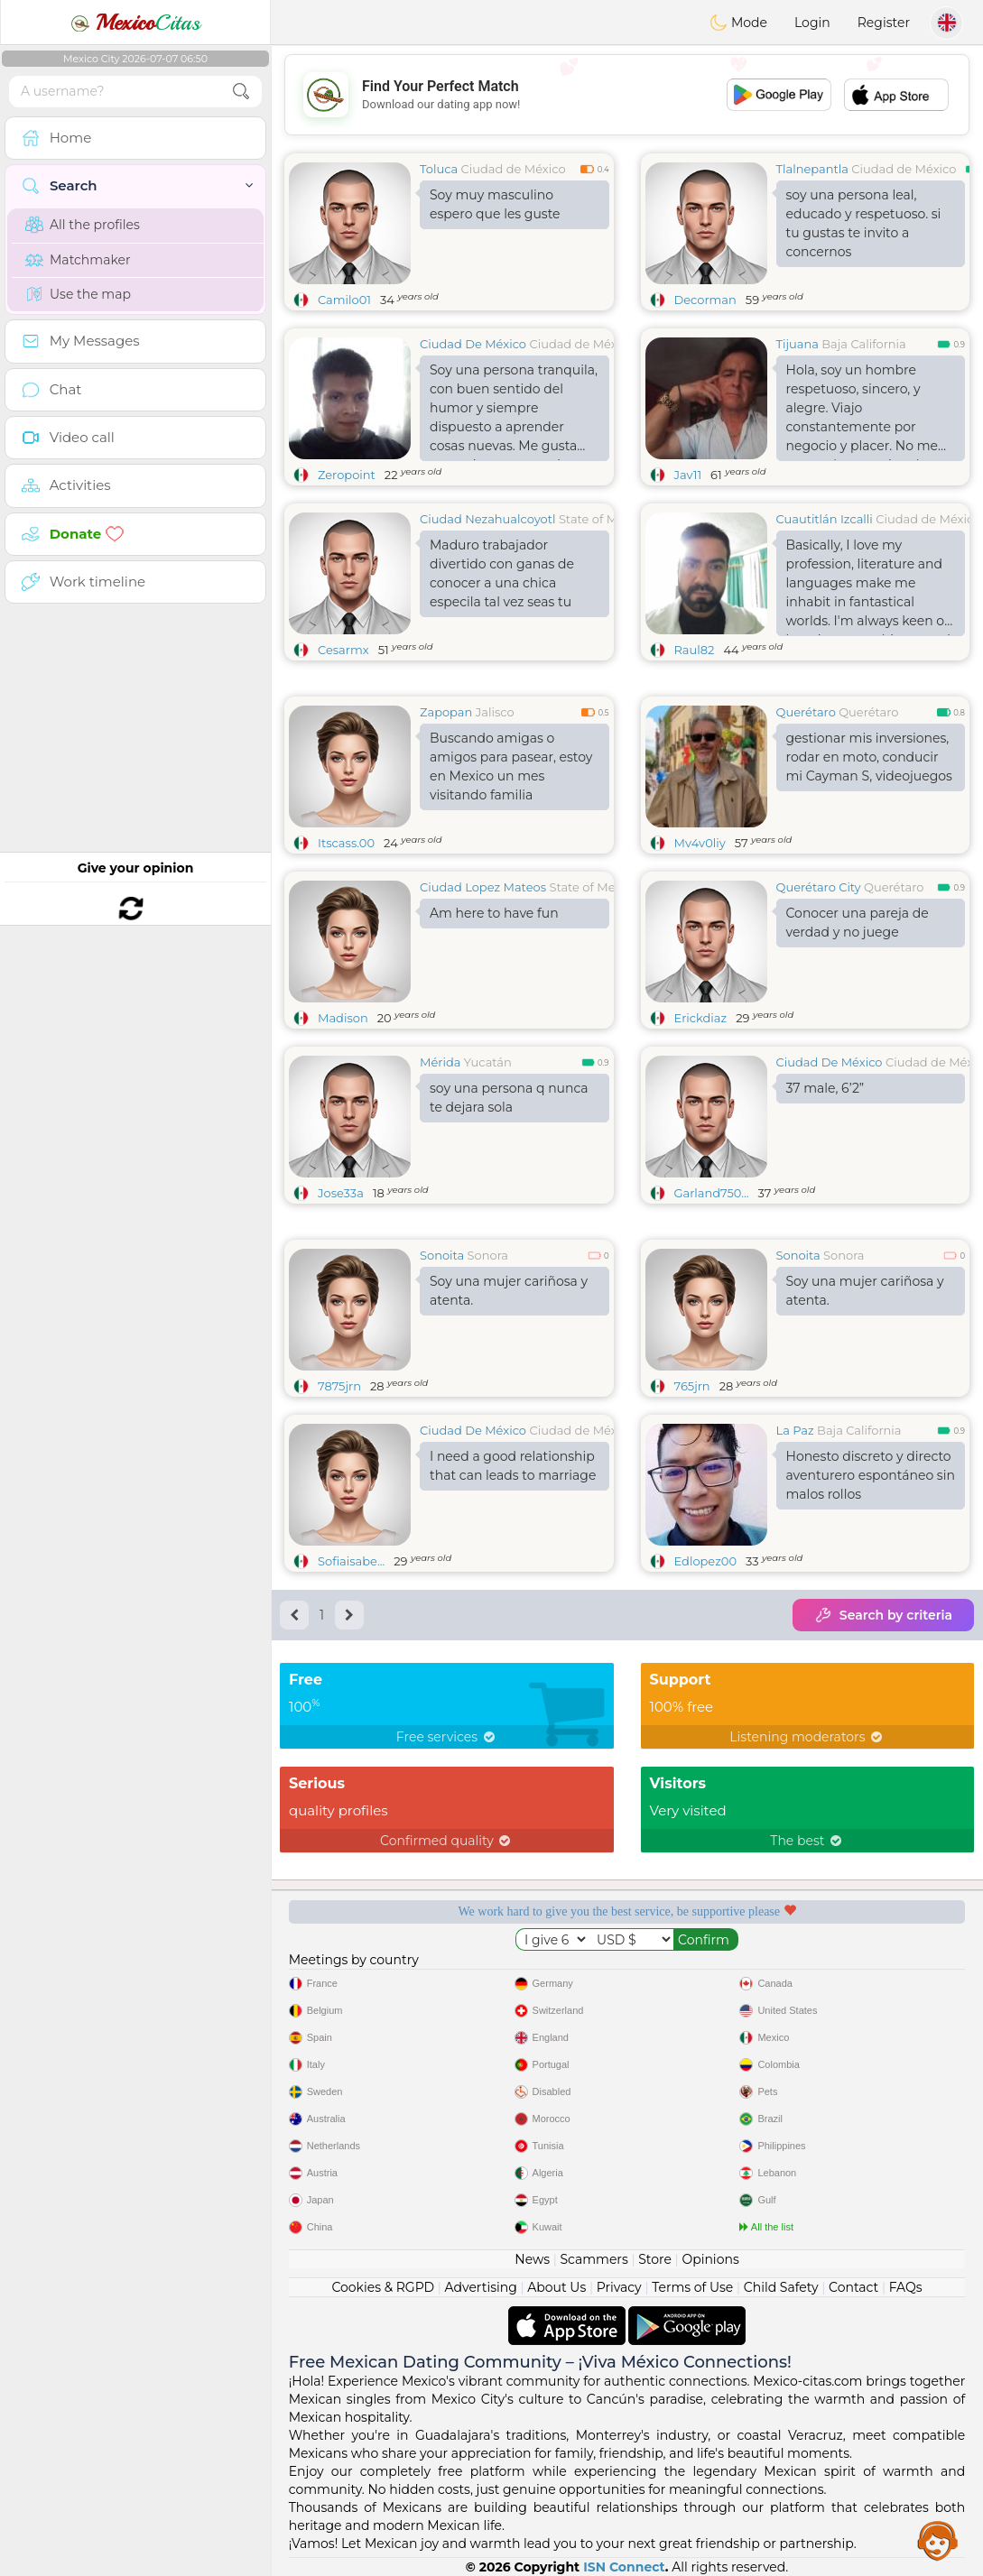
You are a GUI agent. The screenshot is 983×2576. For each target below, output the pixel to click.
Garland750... (711, 1193)
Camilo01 (344, 299)
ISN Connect (624, 2567)
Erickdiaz (701, 1018)
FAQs (906, 2287)
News (532, 2259)
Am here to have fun (494, 913)
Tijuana (797, 344)
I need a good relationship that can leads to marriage (513, 1465)
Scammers (593, 2259)
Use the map (78, 294)
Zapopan (446, 712)
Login (812, 22)
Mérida (440, 1062)
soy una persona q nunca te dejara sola (509, 1097)
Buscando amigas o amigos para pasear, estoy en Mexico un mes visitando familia (511, 766)
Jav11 (688, 474)
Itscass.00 (346, 843)
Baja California (863, 344)
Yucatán (488, 1062)
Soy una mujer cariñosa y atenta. (509, 1290)
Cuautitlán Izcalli (824, 519)
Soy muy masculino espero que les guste (495, 204)
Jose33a (341, 1193)
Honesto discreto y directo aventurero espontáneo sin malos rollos (870, 1475)
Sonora (488, 1255)
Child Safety (781, 2287)
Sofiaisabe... (351, 1561)
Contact (853, 2287)
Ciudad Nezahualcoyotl (487, 519)
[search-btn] (241, 91)
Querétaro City (818, 887)
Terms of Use (692, 2287)
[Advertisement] (626, 94)
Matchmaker (78, 260)
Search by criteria (883, 1615)
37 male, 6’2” (825, 1088)
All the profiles (82, 225)
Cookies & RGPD (382, 2287)
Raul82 (694, 649)
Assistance (937, 2539)
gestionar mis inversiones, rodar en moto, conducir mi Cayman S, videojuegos (869, 757)
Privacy (619, 2287)
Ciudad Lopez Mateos (483, 887)
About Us (556, 2287)
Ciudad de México (513, 169)
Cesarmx (343, 649)
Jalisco (495, 712)
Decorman (705, 299)
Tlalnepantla (812, 169)
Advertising (481, 2287)
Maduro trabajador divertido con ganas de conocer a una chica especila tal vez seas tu (502, 573)
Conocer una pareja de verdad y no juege (857, 922)
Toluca (439, 169)
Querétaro (806, 712)
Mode (738, 23)
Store (655, 2259)
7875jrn (339, 1386)
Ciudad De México (473, 344)
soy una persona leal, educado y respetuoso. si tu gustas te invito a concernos (863, 223)
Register (884, 22)
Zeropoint (347, 474)
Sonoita (442, 1255)
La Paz (795, 1430)
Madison (343, 1018)
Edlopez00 (705, 1561)
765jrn (692, 1386)
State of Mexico (603, 519)
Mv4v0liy (700, 843)
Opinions (710, 2259)
